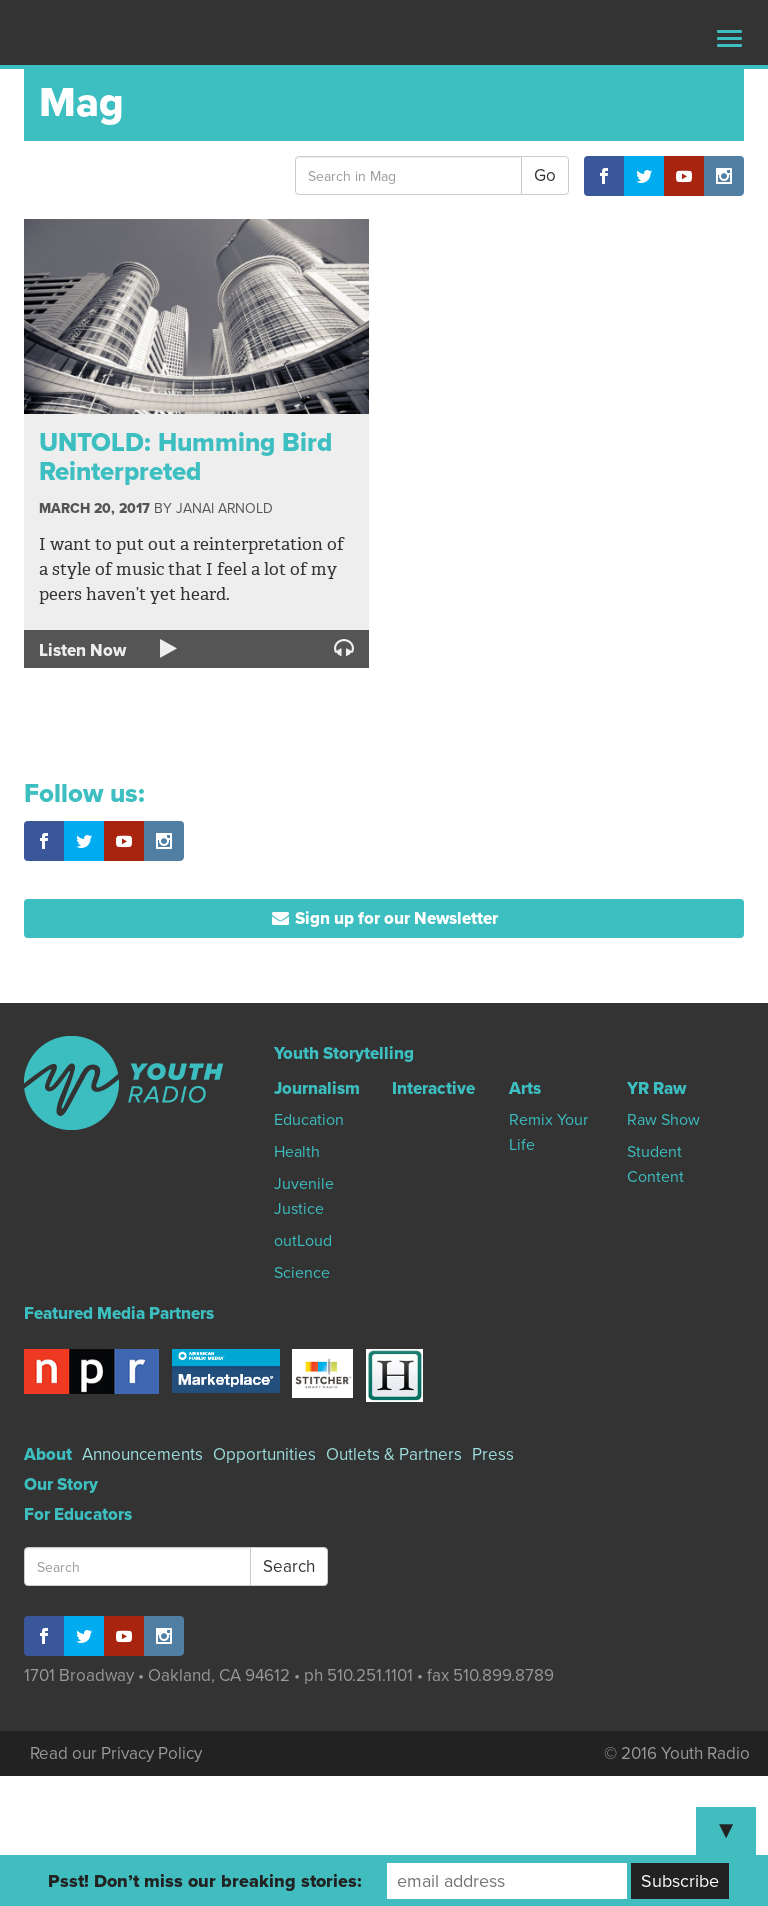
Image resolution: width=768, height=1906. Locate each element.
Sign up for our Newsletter (384, 918)
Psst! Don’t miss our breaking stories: (205, 1881)
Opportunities (264, 1454)
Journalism (317, 1088)
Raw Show (663, 1120)
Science (302, 1273)
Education (309, 1120)
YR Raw (656, 1088)
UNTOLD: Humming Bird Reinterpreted (185, 457)
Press (493, 1454)
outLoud (303, 1241)
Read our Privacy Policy (116, 1753)
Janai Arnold (224, 508)
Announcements (142, 1454)
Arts (525, 1088)
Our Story (61, 1484)
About (48, 1454)
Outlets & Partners (394, 1454)
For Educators (78, 1514)
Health (297, 1152)
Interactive (433, 1088)
